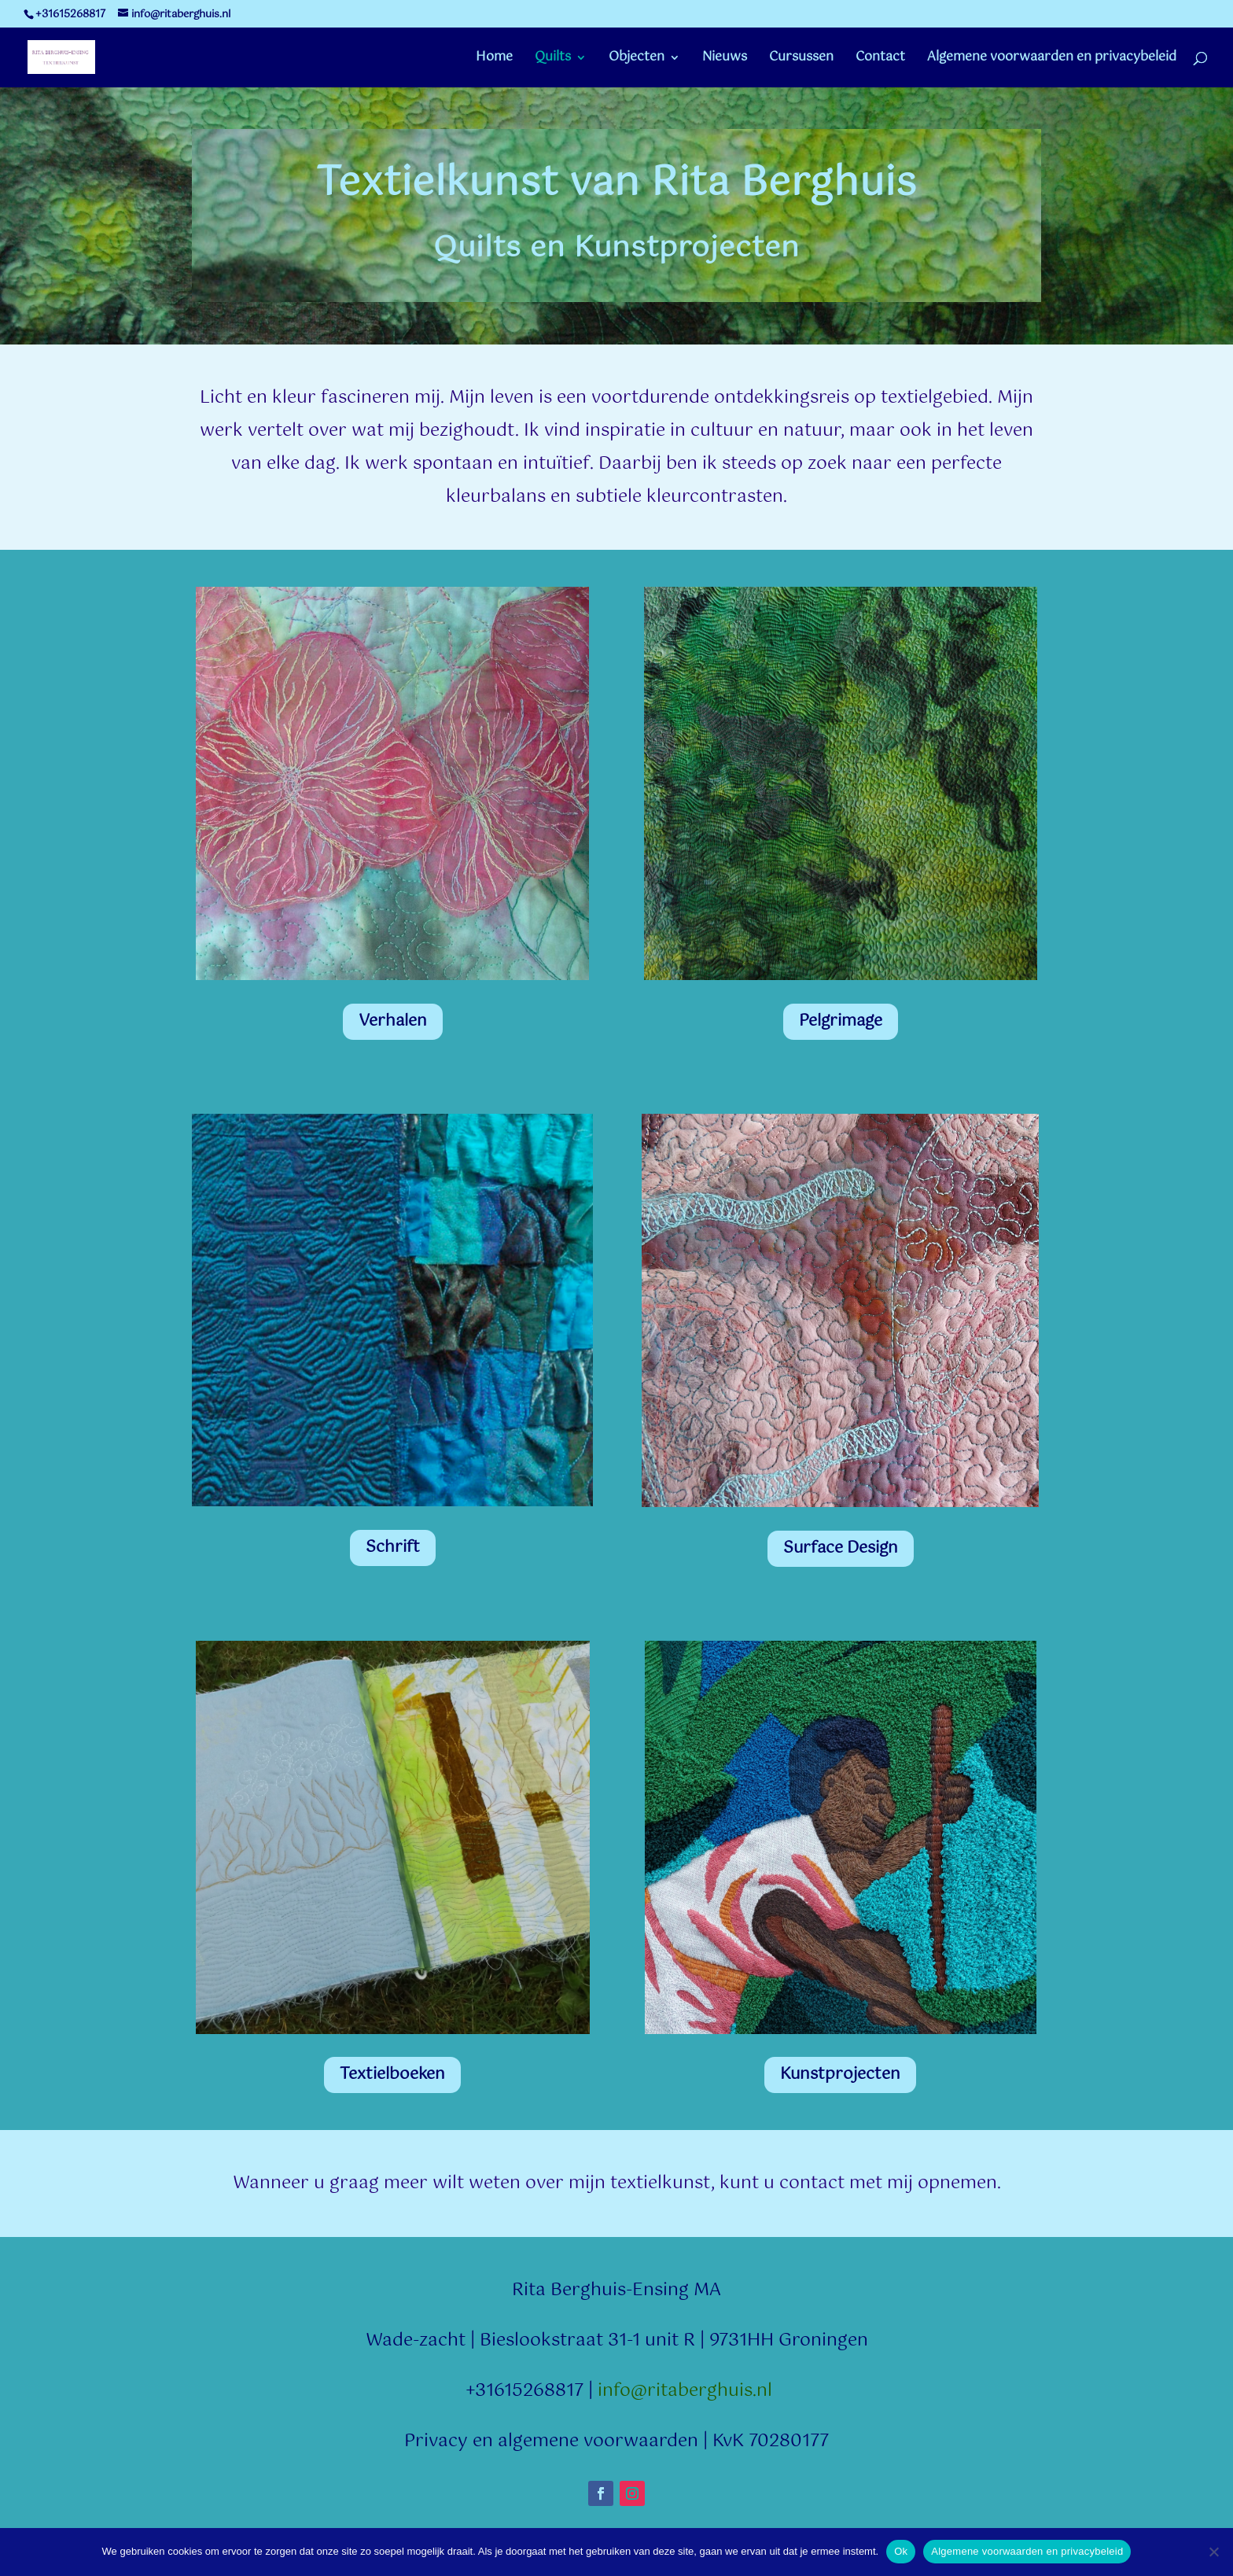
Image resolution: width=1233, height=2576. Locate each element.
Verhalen (393, 1021)
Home (494, 60)
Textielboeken (392, 2075)
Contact (880, 60)
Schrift (393, 1548)
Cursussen (801, 60)
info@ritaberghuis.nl (685, 2390)
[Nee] (1213, 2551)
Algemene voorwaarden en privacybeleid (1051, 60)
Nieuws (724, 60)
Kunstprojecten (840, 2075)
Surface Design (840, 1548)
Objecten (636, 60)
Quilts (553, 60)
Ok (900, 2551)
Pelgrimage (840, 1021)
